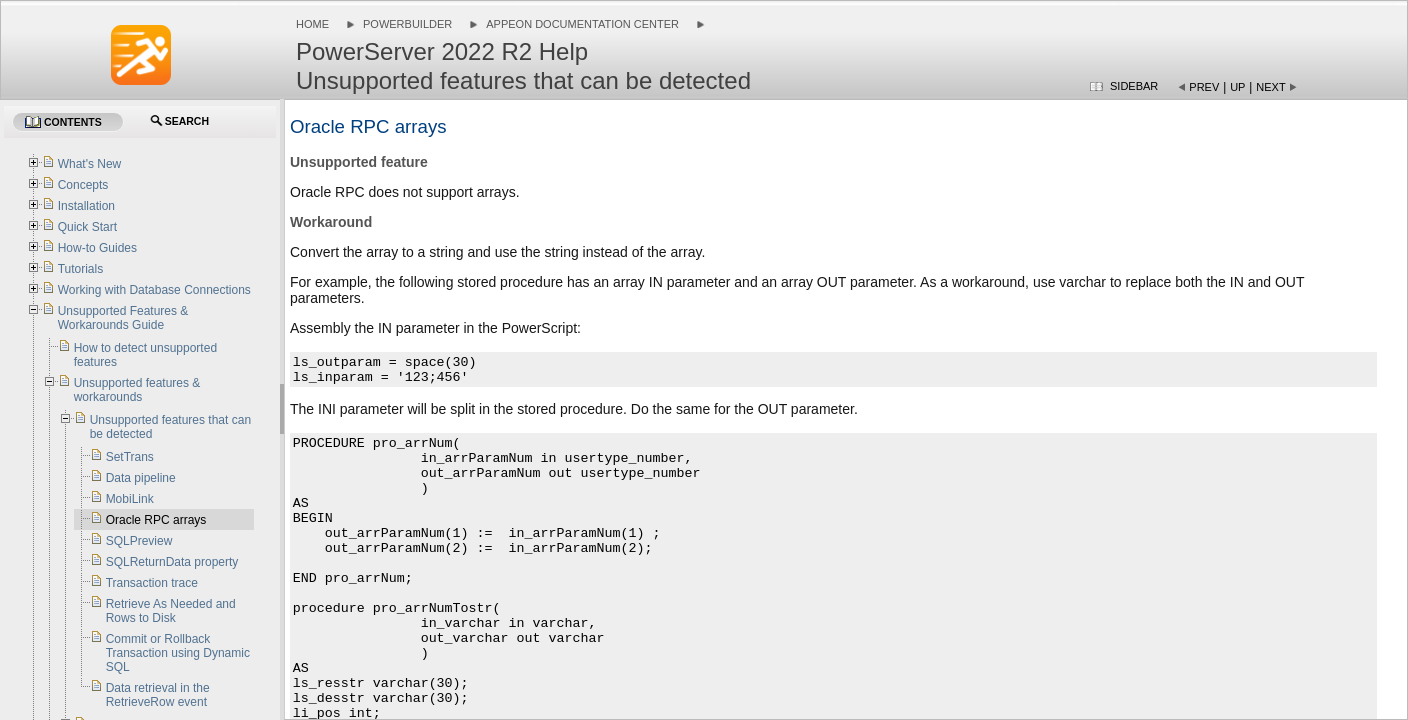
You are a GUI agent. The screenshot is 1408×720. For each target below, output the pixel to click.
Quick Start (87, 227)
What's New (90, 164)
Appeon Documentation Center (582, 24)
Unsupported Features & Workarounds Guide (123, 318)
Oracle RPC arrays (156, 520)
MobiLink (130, 499)
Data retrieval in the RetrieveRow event (158, 695)
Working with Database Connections (154, 290)
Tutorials (81, 269)
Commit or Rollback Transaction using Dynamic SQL (178, 653)
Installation (86, 206)
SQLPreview (139, 541)
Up (1237, 87)
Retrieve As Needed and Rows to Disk (171, 611)
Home (312, 24)
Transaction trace (152, 583)
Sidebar (1134, 86)
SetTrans (130, 457)
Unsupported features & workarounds (137, 390)
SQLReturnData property (172, 562)
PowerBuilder (407, 24)
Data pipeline (141, 478)
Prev (1204, 87)
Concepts (83, 185)
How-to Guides (97, 248)
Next (1270, 87)
